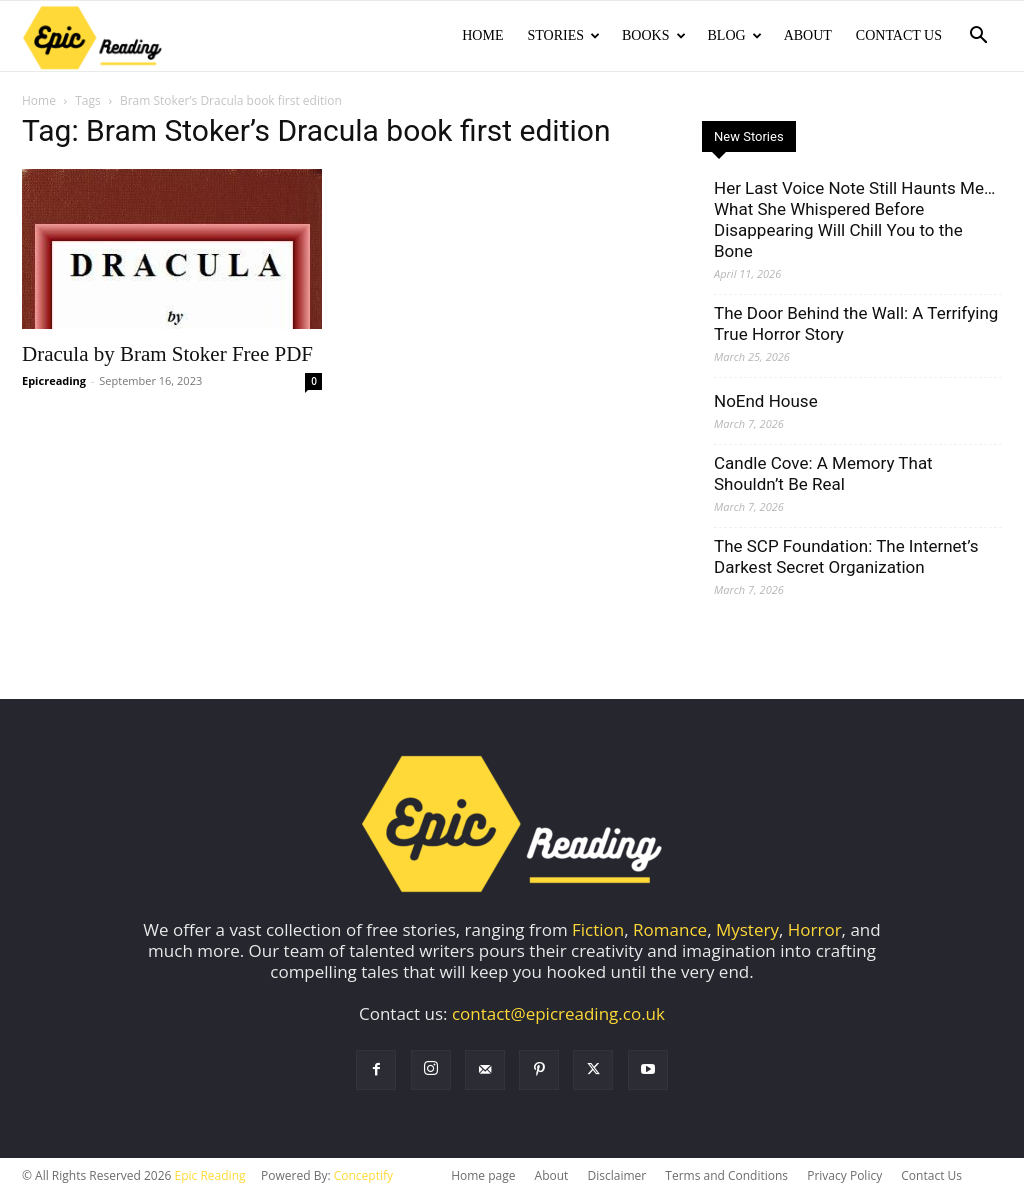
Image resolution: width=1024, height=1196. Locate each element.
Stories (563, 35)
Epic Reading (210, 1175)
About (808, 35)
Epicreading (54, 380)
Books (653, 35)
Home (482, 35)
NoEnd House (766, 401)
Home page (483, 1175)
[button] (978, 36)
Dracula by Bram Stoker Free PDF (167, 354)
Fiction (598, 929)
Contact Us (899, 35)
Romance (670, 929)
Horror (815, 929)
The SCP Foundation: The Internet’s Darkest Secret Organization (846, 556)
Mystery (747, 929)
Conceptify (363, 1175)
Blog (735, 35)
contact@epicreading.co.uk (558, 1013)
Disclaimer (616, 1175)
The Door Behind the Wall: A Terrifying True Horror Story (856, 323)
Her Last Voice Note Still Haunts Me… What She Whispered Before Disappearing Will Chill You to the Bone (854, 219)
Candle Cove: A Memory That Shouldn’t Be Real (823, 473)
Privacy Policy (844, 1175)
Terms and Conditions (726, 1175)
